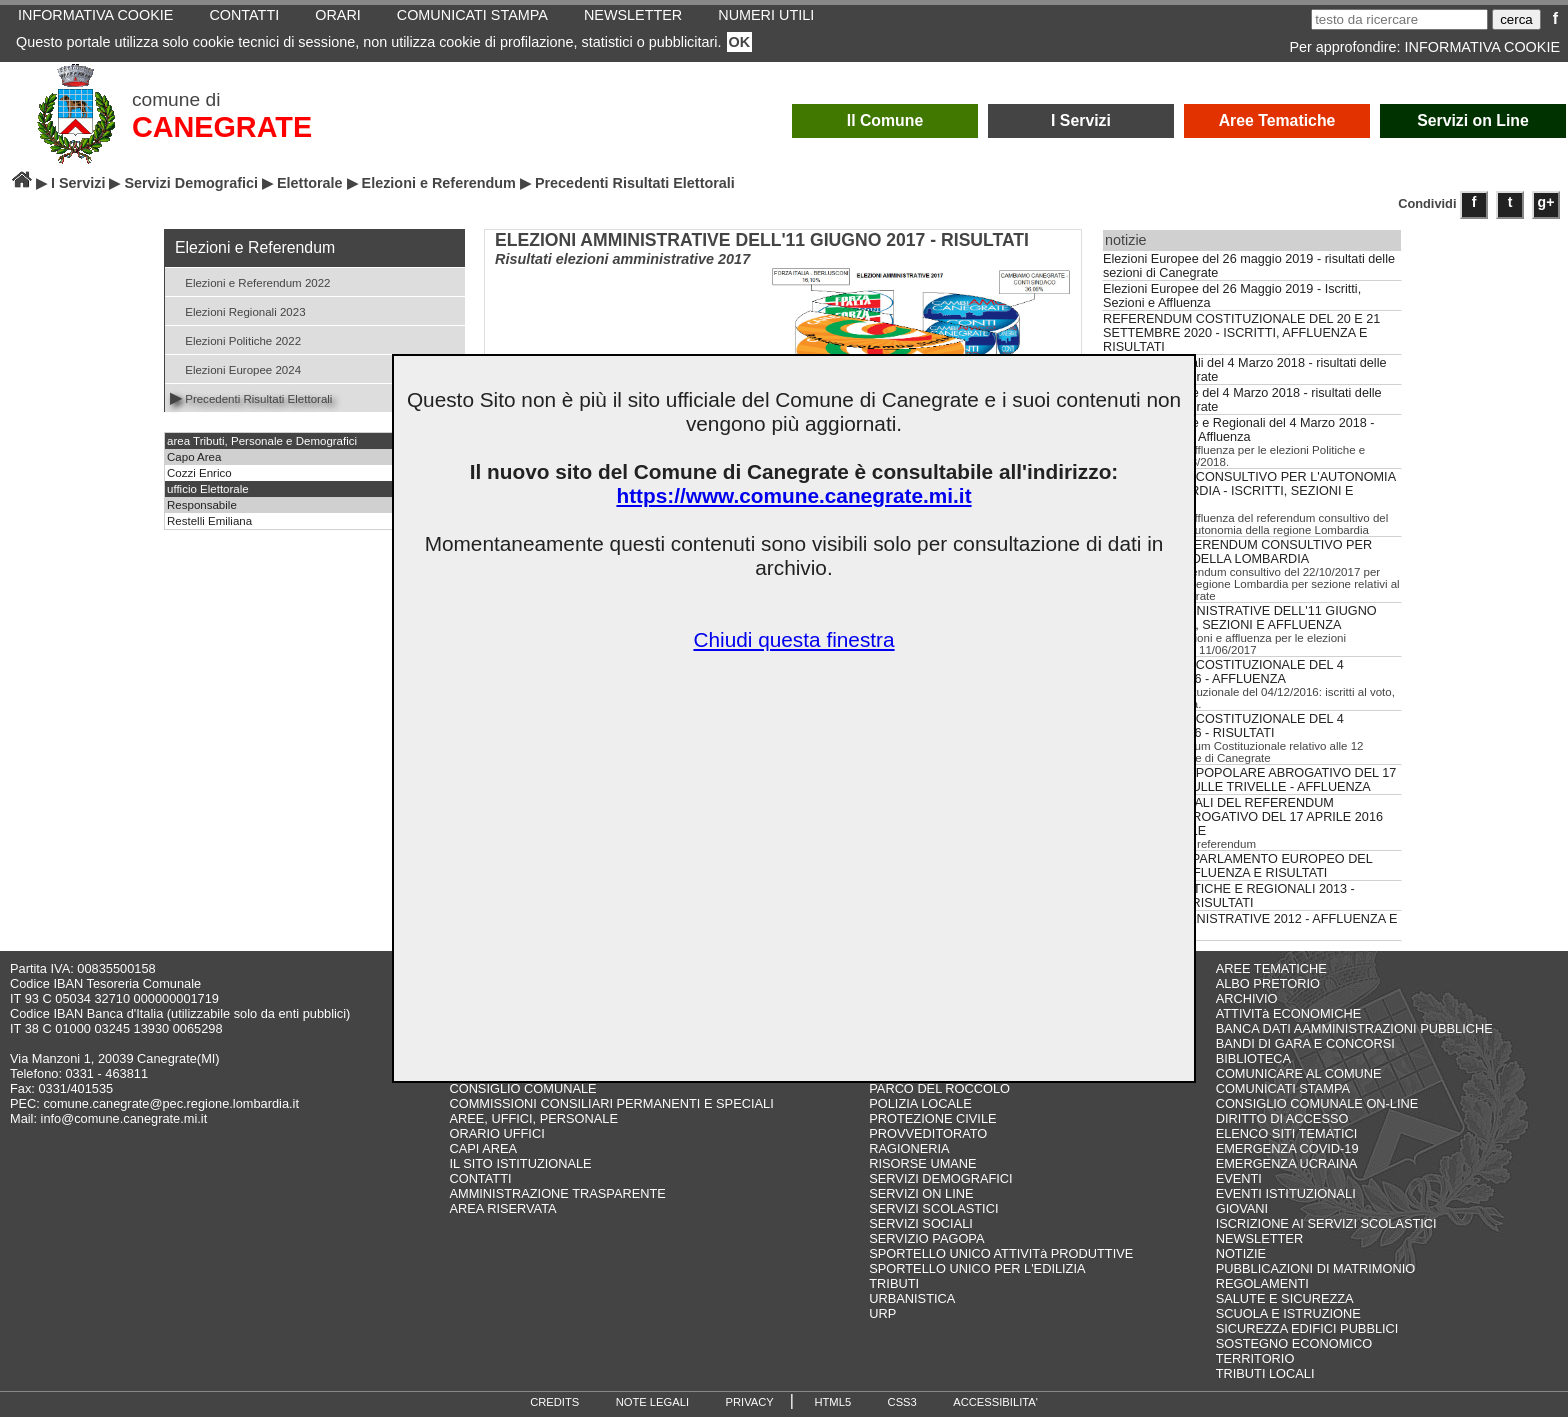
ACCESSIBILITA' (995, 1402)
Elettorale (310, 183)
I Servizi (1081, 120)
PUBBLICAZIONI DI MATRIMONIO (1316, 1268)
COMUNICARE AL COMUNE (1299, 1073)
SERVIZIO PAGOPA (926, 1238)
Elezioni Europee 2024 (235, 368)
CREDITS (554, 1402)
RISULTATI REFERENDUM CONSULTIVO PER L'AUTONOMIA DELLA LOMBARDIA (1237, 552)
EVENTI (1239, 1178)
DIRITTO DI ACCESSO (1282, 1118)
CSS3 (902, 1402)
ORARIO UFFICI (496, 1133)
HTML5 (832, 1402)
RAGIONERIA (909, 1148)
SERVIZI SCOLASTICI (933, 1208)
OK (740, 42)
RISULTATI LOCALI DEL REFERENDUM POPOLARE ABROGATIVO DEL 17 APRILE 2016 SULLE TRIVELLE (1243, 817)
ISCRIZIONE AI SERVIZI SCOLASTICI (1326, 1223)
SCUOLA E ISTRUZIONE (1288, 1313)
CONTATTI (480, 1178)
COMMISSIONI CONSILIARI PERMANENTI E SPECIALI (611, 1103)
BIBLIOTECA (1253, 1058)
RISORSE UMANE (922, 1163)
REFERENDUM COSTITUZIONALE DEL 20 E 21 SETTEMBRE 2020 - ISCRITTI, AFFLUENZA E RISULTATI (1241, 333)
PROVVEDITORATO (928, 1133)
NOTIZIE (1241, 1253)
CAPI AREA (483, 1148)
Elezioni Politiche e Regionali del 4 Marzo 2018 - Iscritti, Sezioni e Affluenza (1239, 430)
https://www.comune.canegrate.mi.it (793, 495)
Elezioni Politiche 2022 (235, 339)
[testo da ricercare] (1399, 19)
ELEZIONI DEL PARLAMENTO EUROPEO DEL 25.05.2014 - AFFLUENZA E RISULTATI (1237, 866)
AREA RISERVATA (502, 1208)
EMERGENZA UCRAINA (1287, 1163)
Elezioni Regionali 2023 (238, 310)
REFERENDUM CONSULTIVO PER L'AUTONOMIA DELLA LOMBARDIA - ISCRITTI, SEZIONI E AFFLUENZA (1249, 491)
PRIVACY (750, 1402)
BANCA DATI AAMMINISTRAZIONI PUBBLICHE (1354, 1028)
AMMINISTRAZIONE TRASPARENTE (557, 1193)
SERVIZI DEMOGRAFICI (940, 1178)
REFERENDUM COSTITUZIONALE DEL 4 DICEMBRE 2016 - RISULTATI (1223, 726)
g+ (1546, 202)
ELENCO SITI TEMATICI (1287, 1133)
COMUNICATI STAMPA (1283, 1088)
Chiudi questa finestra (793, 639)
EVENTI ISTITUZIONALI (1286, 1193)
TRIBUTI (894, 1283)
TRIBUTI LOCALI (1265, 1373)
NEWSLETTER (1259, 1238)
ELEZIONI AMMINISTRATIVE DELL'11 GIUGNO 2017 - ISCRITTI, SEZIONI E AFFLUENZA (1240, 618)
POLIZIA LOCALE (920, 1103)
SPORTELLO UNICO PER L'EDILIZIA (977, 1268)
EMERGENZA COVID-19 (1287, 1148)
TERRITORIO (1255, 1358)
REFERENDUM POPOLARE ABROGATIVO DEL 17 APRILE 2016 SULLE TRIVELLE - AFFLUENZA (1249, 780)
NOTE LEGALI (652, 1402)
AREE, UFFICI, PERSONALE (533, 1118)
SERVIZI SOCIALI (921, 1223)
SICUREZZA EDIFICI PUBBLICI (1307, 1328)
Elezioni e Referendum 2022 (250, 281)
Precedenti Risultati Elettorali (251, 397)
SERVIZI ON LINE (921, 1193)
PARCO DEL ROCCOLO (939, 1088)
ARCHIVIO (1247, 998)
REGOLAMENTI (1262, 1283)
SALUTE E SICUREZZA (1285, 1298)
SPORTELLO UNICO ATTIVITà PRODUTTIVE (1001, 1253)
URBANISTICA (912, 1298)
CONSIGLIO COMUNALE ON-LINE (1317, 1103)
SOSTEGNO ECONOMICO (1294, 1343)
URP (882, 1313)
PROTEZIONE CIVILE (932, 1118)
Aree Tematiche (1277, 120)
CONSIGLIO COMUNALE (522, 1088)
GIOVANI (1242, 1208)
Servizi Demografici (191, 183)
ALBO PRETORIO (1268, 983)
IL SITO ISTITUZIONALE (520, 1163)
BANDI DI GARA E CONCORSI (1305, 1043)
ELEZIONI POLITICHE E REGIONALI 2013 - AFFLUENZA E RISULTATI (1229, 896)
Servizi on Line (1473, 120)
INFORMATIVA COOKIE (1482, 47)
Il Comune (885, 120)
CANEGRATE (222, 127)
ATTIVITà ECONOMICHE (1289, 1013)
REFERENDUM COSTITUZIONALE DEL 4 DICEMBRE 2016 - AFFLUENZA (1223, 672)
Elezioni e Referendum (439, 183)
